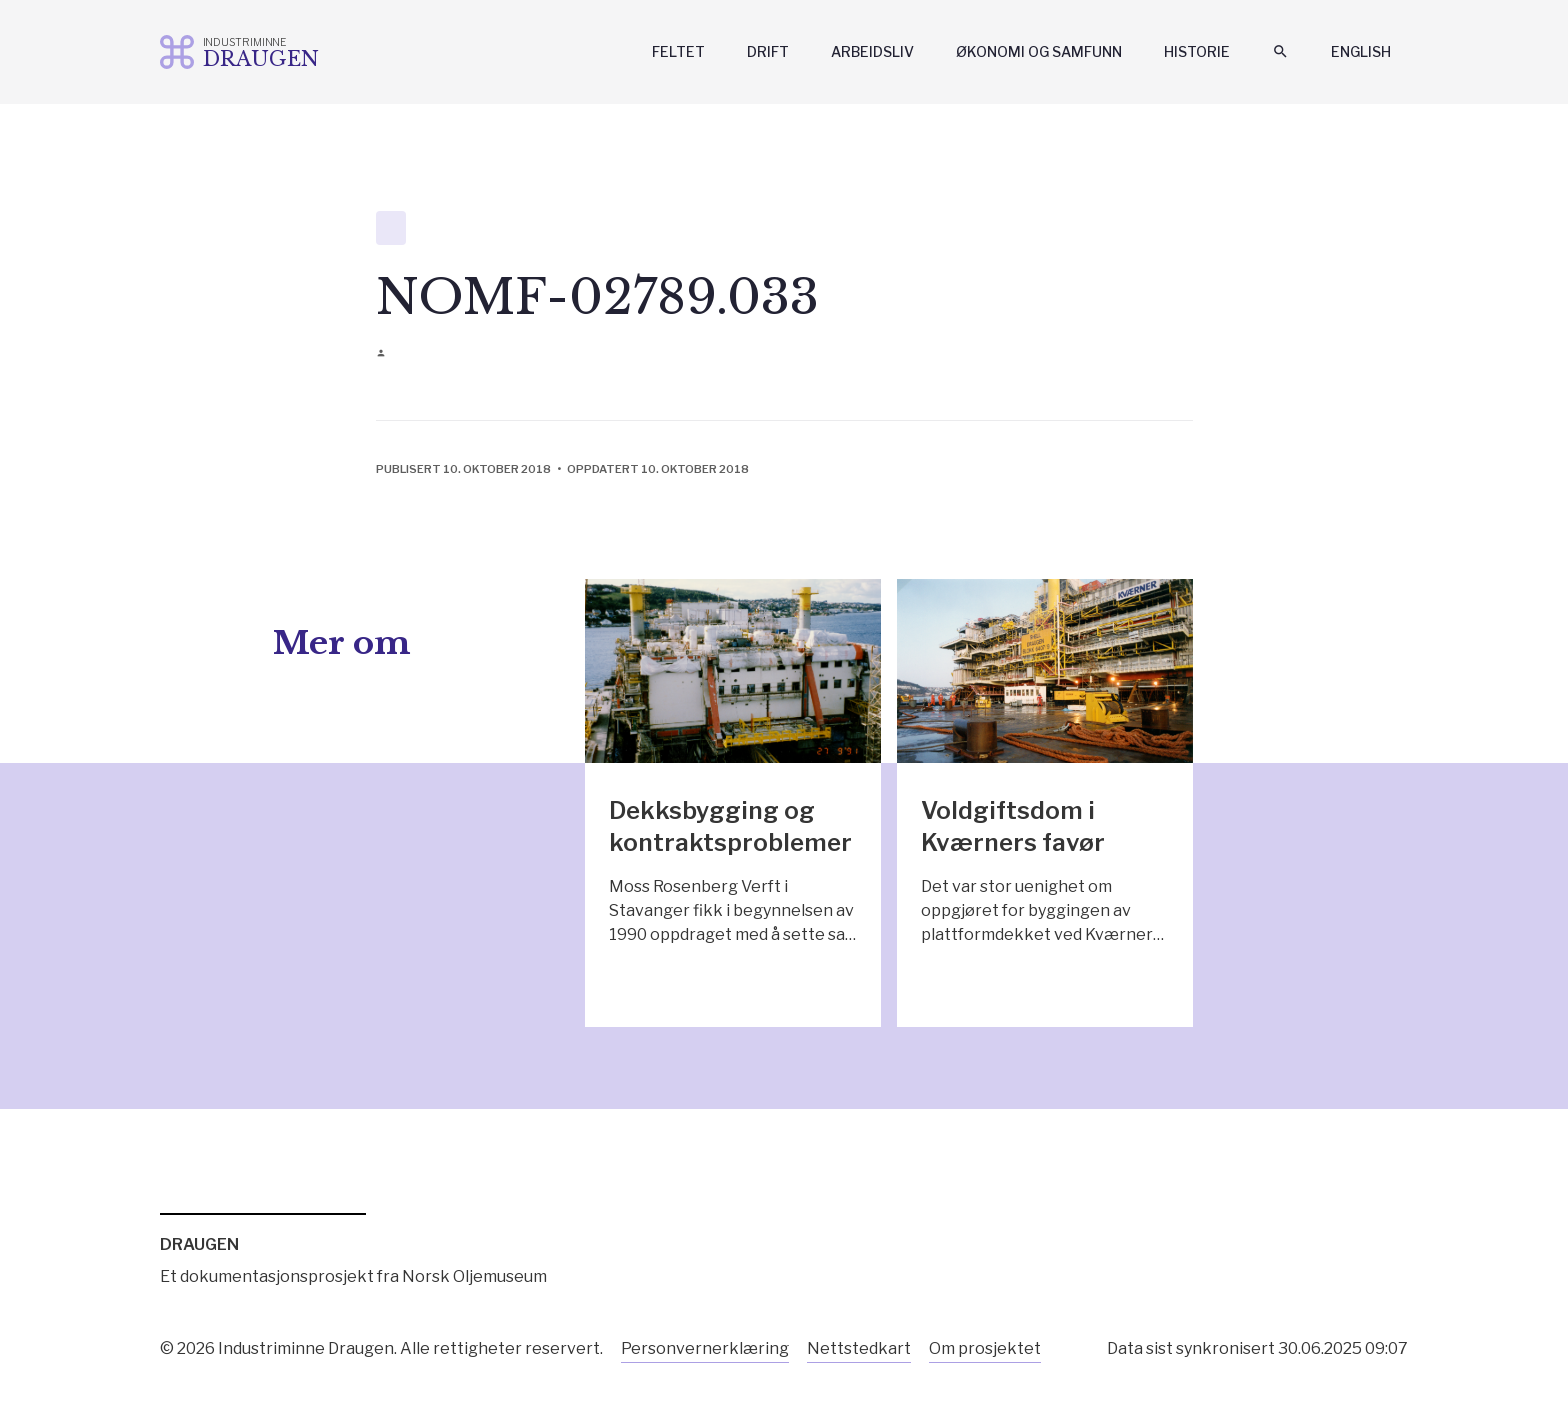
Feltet (678, 51)
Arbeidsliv (872, 51)
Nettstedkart (859, 1348)
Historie (1197, 51)
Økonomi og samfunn (1039, 51)
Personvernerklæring (705, 1348)
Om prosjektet (985, 1348)
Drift (768, 51)
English (1361, 51)
